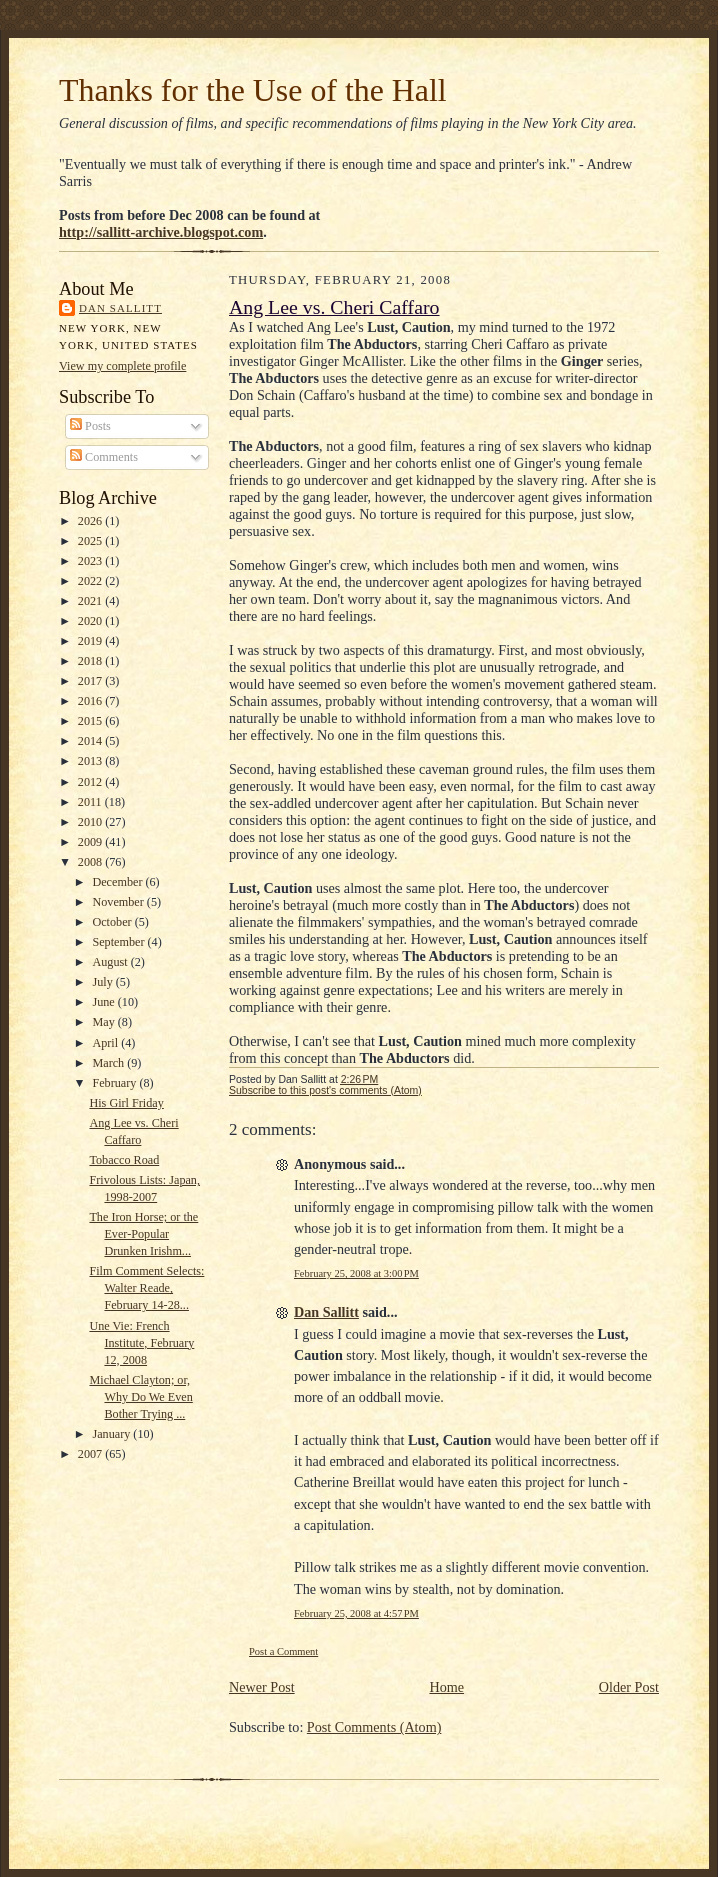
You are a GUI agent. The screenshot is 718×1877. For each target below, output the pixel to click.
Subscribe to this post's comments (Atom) (325, 1090)
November (119, 902)
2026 (91, 521)
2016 (91, 701)
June (104, 1002)
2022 (91, 581)
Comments (104, 457)
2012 (91, 782)
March (109, 1063)
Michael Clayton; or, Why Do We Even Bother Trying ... (140, 1397)
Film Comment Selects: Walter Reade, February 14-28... (146, 1288)
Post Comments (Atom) (374, 1727)
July (103, 982)
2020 (91, 621)
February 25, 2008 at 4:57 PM (356, 1613)
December (118, 882)
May (104, 1022)
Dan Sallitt (120, 308)
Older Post (629, 1687)
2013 (91, 761)
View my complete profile (122, 366)
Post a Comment (283, 1651)
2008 (91, 862)
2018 (91, 661)
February (115, 1083)
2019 (91, 641)
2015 (91, 721)
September (119, 942)
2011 (91, 802)
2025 (91, 541)
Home (446, 1687)
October (113, 922)
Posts (90, 426)
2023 (91, 561)
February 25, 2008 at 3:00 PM (356, 1273)
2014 (91, 741)
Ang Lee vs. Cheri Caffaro (334, 307)
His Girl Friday (126, 1103)
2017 (91, 681)
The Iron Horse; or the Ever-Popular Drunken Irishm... (143, 1234)
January (112, 1434)
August (111, 962)
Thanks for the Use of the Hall (253, 90)
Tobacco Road (124, 1160)
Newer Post (262, 1687)
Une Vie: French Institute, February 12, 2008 (141, 1343)
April (106, 1043)
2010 (91, 822)
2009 (91, 842)
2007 (91, 1454)
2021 (91, 601)
